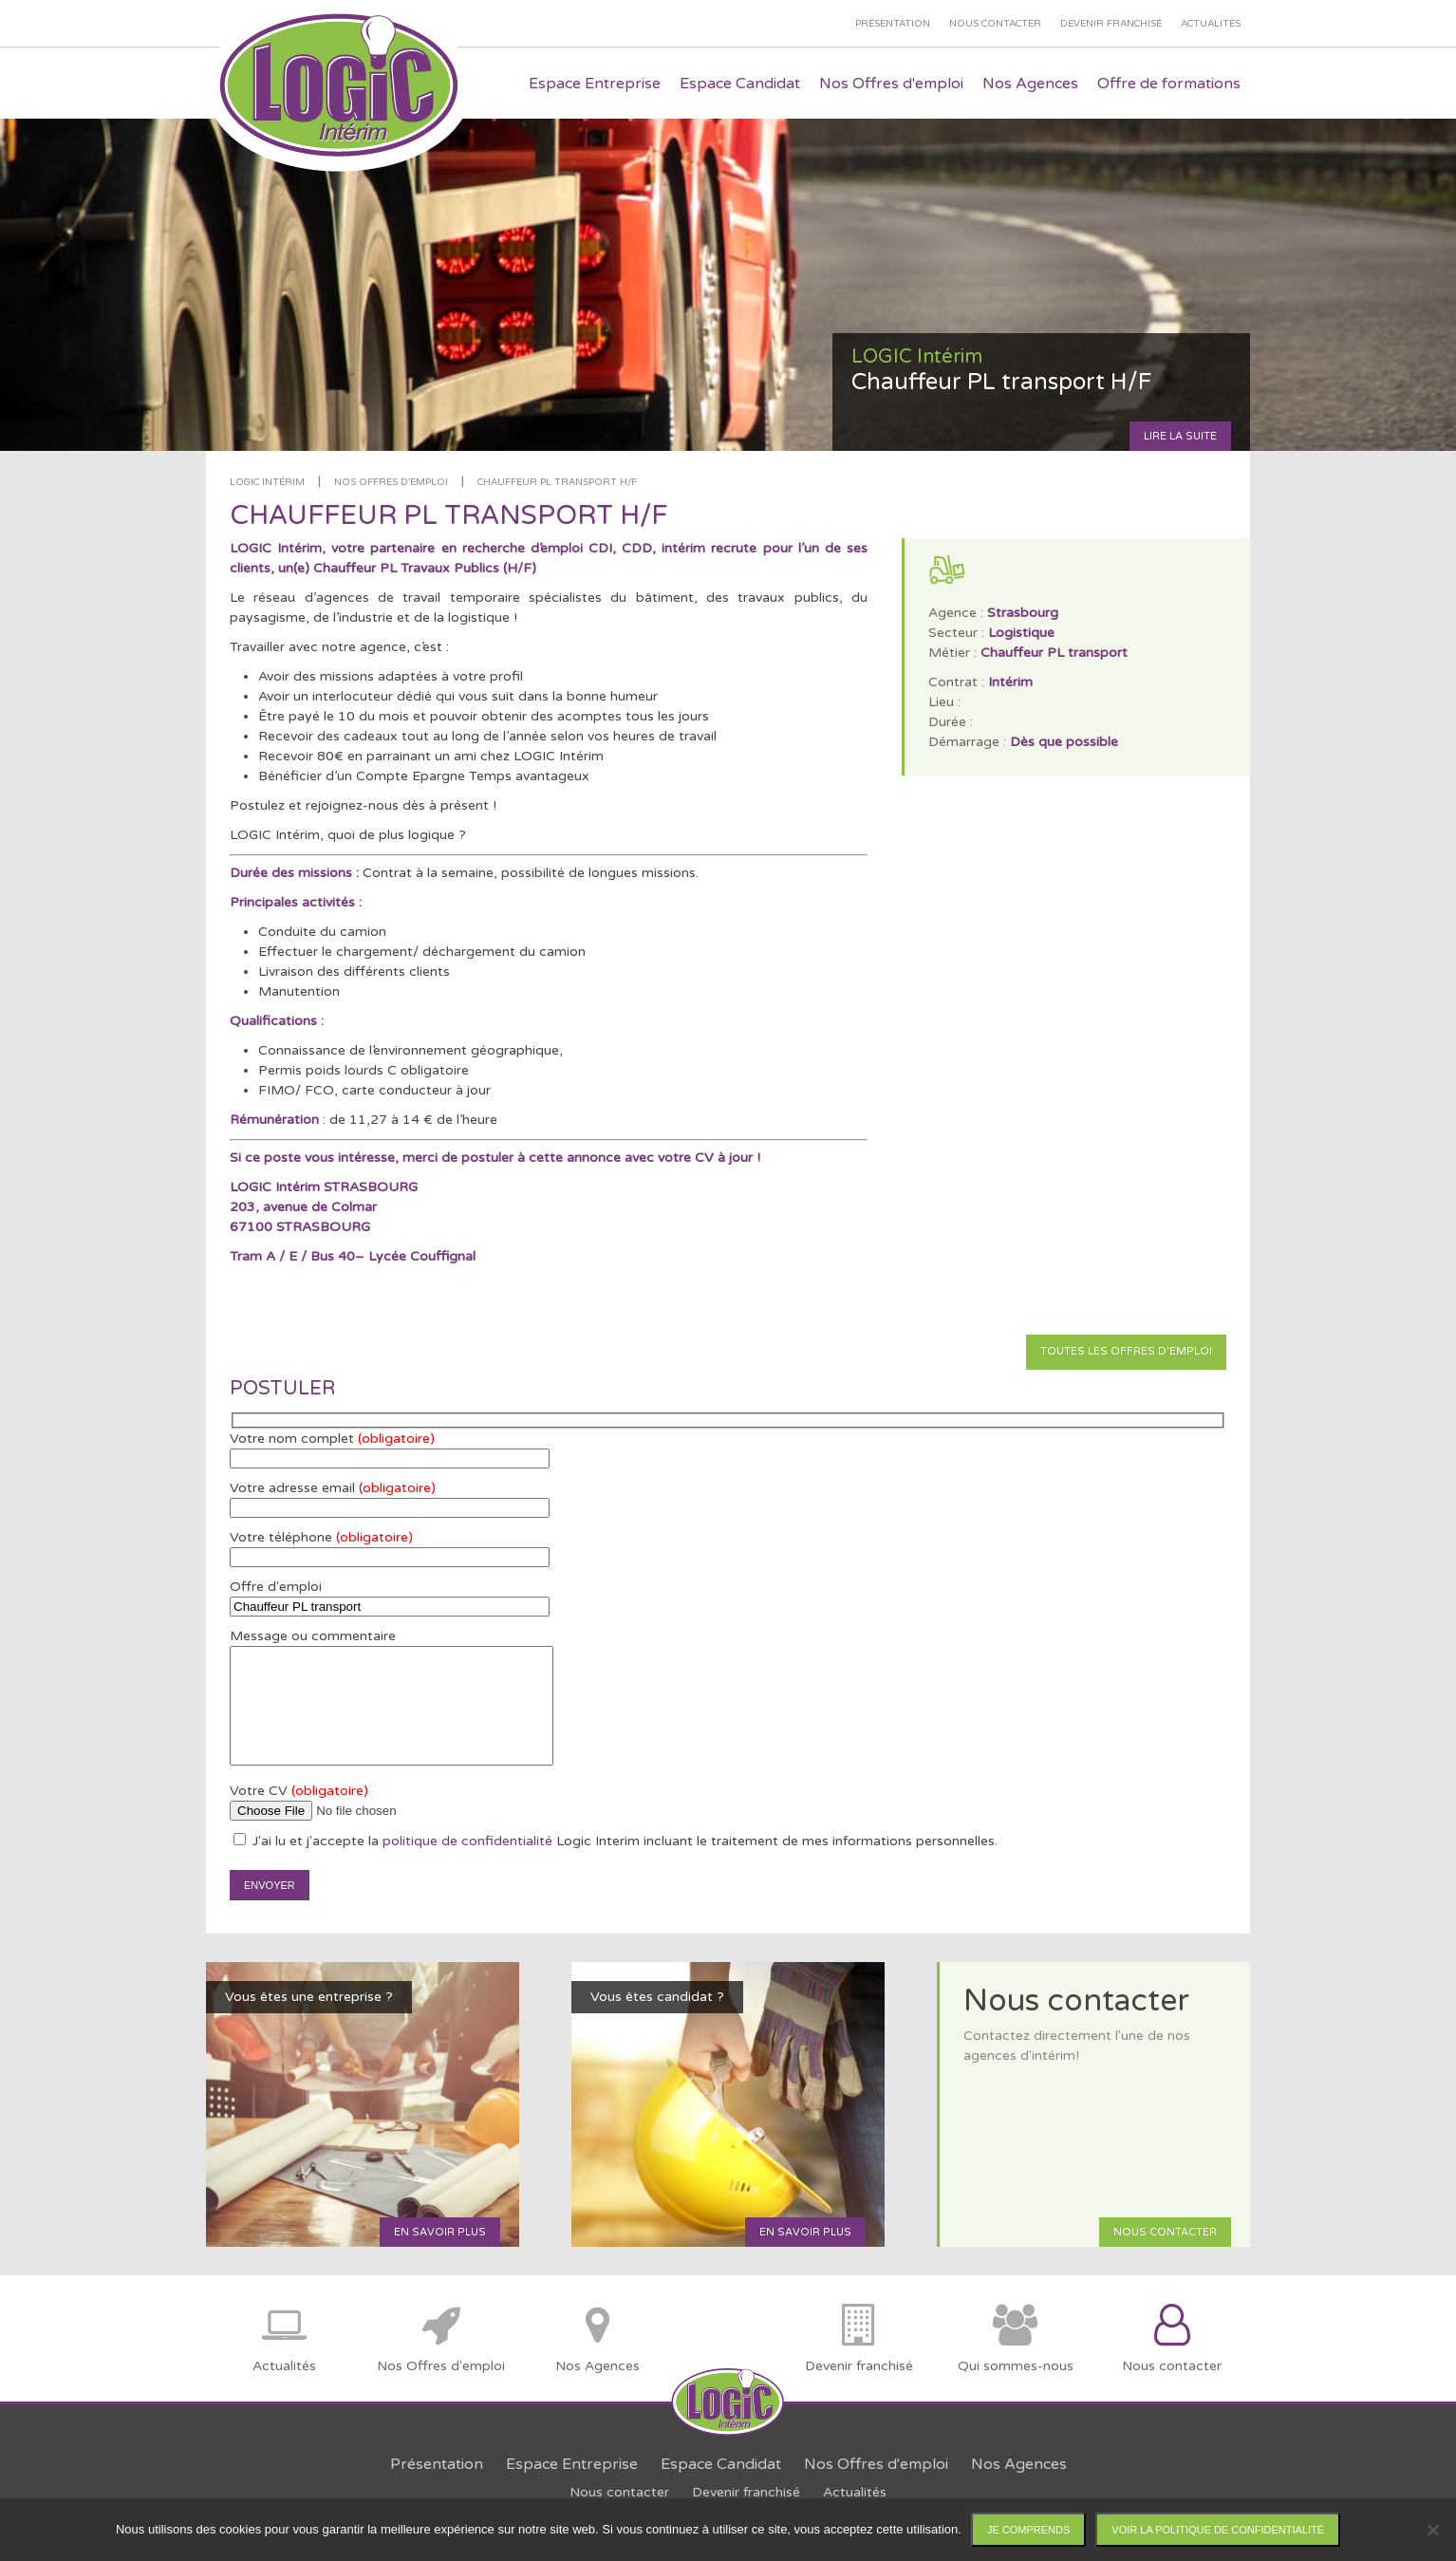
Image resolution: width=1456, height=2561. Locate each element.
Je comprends (1028, 2529)
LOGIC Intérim (267, 482)
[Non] (1432, 2529)
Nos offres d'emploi (391, 482)
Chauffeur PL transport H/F (557, 482)
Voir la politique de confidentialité (1217, 2529)
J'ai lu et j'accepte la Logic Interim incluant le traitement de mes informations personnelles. (615, 1841)
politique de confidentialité (467, 1841)
